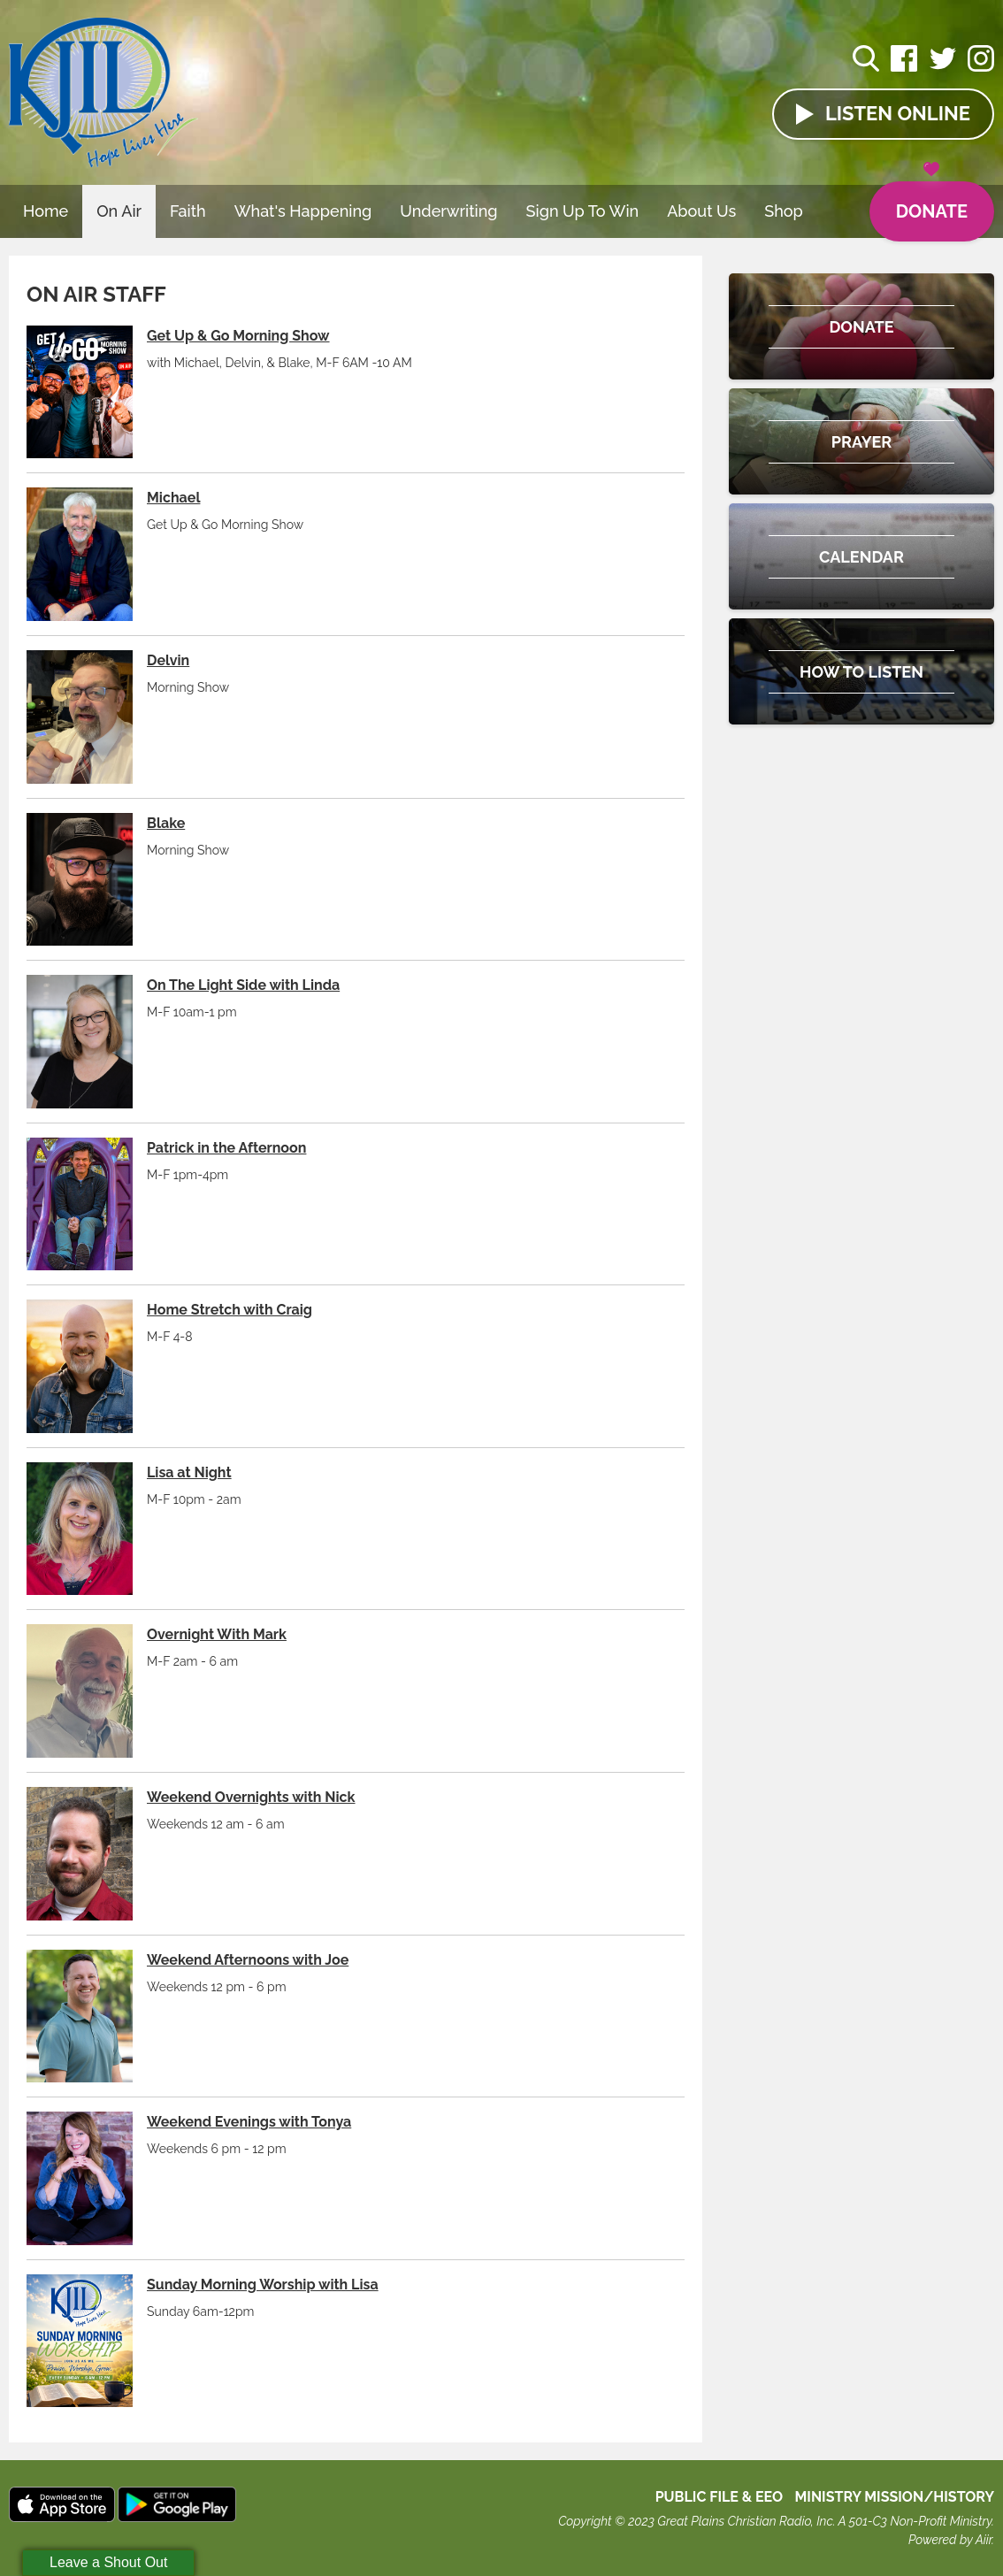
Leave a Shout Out (108, 2562)
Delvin (168, 660)
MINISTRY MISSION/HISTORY (894, 2496)
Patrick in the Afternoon (226, 1147)
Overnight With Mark (217, 1634)
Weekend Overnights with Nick (251, 1797)
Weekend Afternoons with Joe (247, 1959)
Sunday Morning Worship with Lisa (263, 2284)
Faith (188, 211)
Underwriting (448, 211)
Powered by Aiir (950, 2540)
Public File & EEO (719, 2496)
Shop (783, 211)
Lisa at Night (189, 1472)
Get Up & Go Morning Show (238, 335)
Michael (173, 497)
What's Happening (303, 211)
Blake (166, 823)
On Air (119, 211)
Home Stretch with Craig (229, 1309)
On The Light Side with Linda (243, 985)
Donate (932, 201)
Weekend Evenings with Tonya (249, 2121)
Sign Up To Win (582, 211)
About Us (701, 211)
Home (45, 211)
